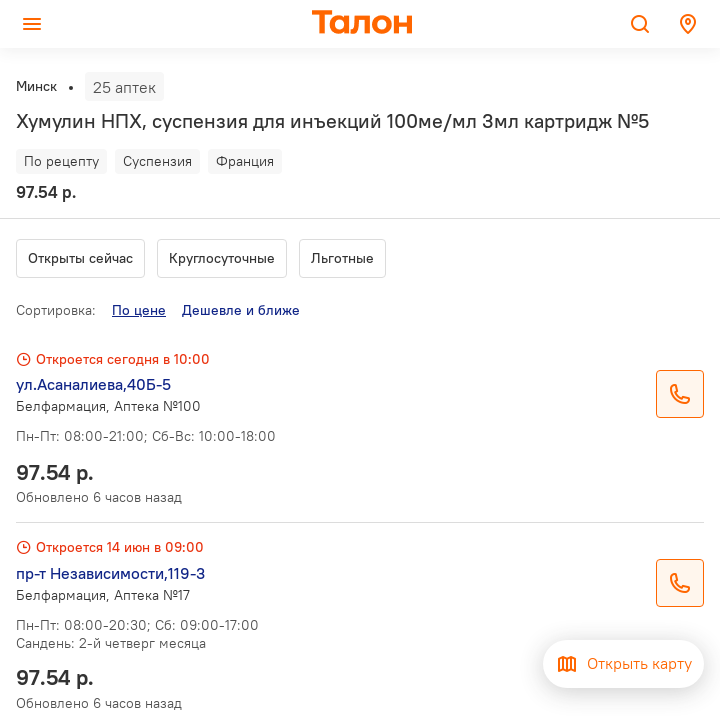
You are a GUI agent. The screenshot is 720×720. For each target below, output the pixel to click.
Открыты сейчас (80, 258)
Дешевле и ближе (241, 310)
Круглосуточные (222, 258)
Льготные (342, 258)
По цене (139, 310)
